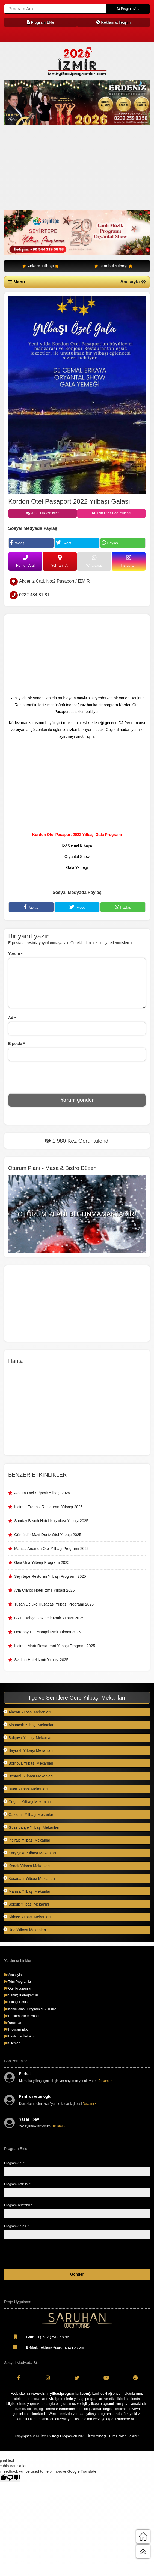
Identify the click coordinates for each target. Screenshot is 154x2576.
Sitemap (12, 2043)
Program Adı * (14, 2163)
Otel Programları (18, 1988)
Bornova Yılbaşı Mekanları (28, 1763)
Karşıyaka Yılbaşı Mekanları (30, 1853)
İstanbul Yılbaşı (113, 266)
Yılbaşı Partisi (16, 2002)
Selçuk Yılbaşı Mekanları (27, 1904)
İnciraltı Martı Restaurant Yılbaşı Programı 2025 (54, 1646)
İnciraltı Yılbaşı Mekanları (27, 1840)
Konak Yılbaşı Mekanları (27, 1865)
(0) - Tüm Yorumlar (42, 513)
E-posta (16, 1043)
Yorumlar (12, 2023)
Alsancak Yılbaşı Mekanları (29, 1724)
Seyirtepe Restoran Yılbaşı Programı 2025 (50, 1576)
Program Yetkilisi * (17, 2184)
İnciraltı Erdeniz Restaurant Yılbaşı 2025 (48, 1507)
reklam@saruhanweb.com (44, 2347)
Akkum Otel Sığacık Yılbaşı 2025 (42, 1493)
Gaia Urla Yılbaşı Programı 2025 (41, 1562)
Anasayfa (133, 281)
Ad (12, 1017)
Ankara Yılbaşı (40, 266)
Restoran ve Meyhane (22, 2016)
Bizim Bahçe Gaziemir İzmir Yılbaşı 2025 (48, 1618)
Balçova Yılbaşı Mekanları (28, 1737)
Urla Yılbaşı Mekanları (25, 1929)
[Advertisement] (77, 168)
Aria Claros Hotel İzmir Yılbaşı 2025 (44, 1590)
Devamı (105, 2081)
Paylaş (17, 542)
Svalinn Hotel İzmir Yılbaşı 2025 (41, 1660)
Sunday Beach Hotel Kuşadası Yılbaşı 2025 (51, 1521)
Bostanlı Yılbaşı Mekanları (28, 1776)
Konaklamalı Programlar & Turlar (30, 2009)
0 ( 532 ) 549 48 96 (36, 2336)
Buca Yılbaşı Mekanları (26, 1788)
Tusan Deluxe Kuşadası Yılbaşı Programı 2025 (54, 1604)
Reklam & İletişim (113, 22)
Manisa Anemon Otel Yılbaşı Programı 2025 (51, 1548)
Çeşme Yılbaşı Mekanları (27, 1801)
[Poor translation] (13, 2478)
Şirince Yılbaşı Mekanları (27, 1917)
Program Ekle (40, 22)
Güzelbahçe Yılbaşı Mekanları (32, 1827)
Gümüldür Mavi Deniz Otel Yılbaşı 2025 (47, 1534)
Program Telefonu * (18, 2205)
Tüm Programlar (18, 1982)
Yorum (15, 953)
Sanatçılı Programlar (21, 1995)
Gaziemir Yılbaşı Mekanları (29, 1814)
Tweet (63, 542)
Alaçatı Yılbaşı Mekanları (27, 1712)
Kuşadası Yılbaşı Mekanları (29, 1878)
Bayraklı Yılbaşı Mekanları (28, 1750)
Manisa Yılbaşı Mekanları (27, 1891)
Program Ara (128, 9)
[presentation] (77, 1077)
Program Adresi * (16, 2226)
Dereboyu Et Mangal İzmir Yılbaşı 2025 (47, 1632)
